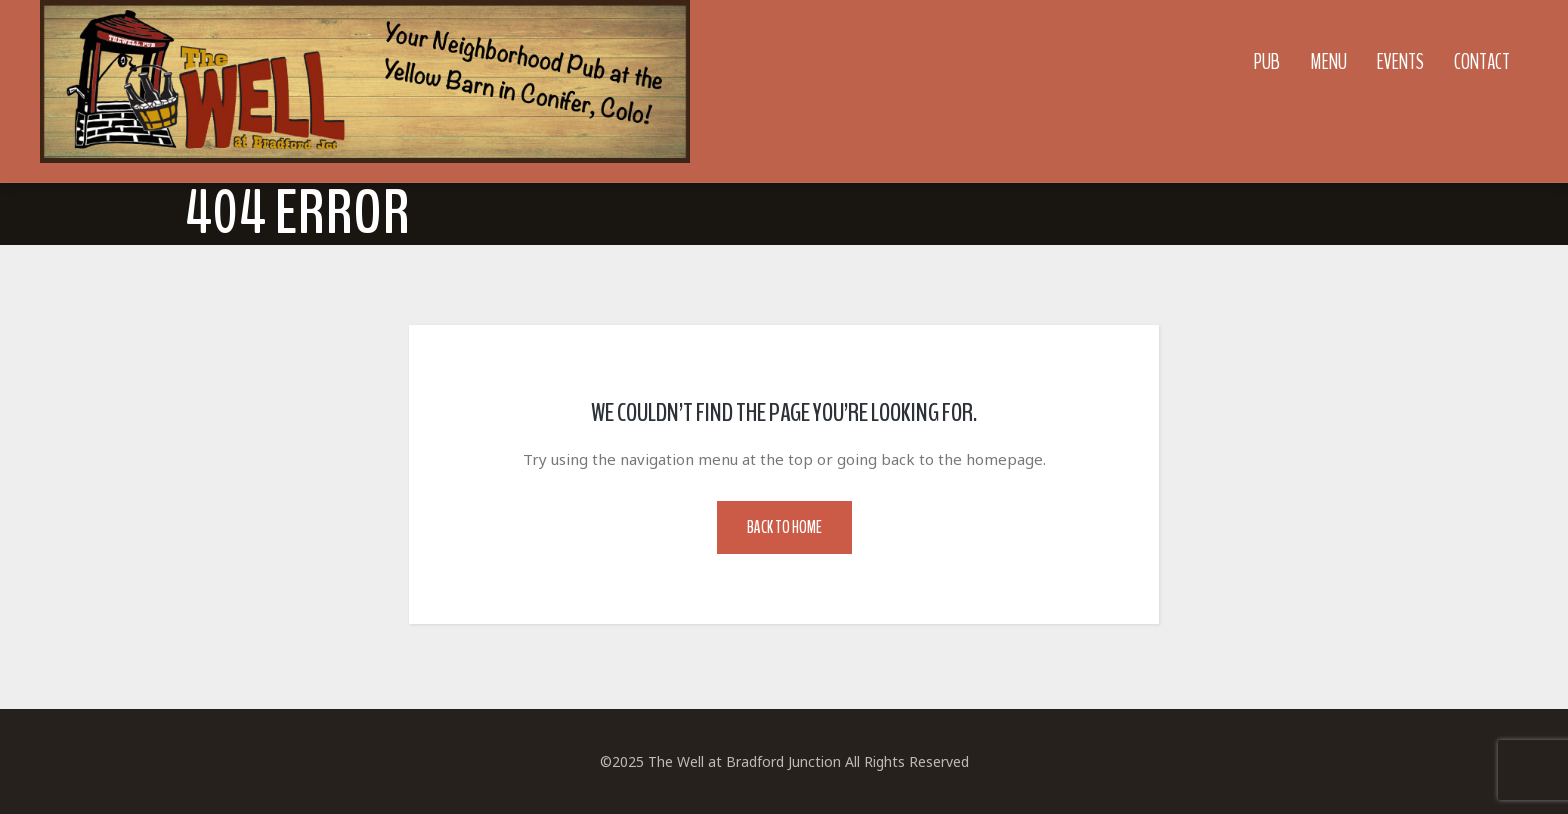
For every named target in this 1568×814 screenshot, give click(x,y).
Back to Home (784, 527)
